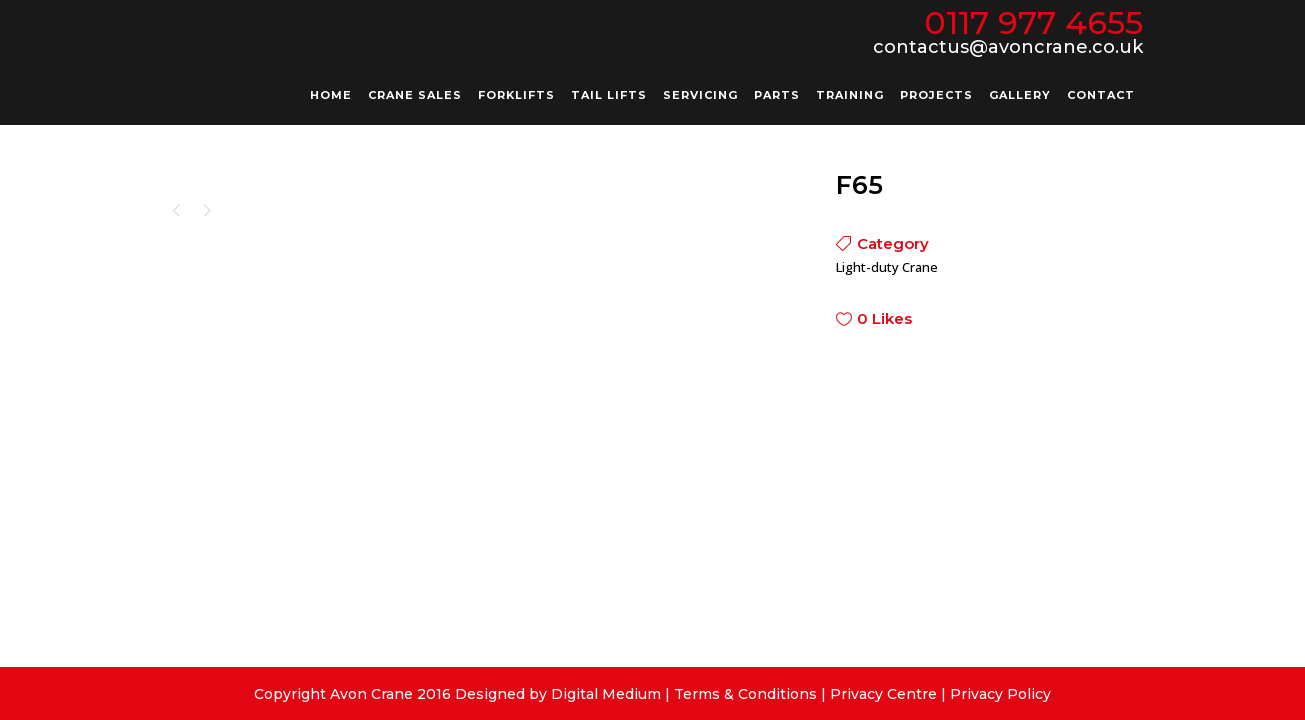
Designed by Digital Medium (558, 694)
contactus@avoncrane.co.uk (1008, 47)
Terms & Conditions (745, 694)
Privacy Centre (883, 694)
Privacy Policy (1000, 694)
